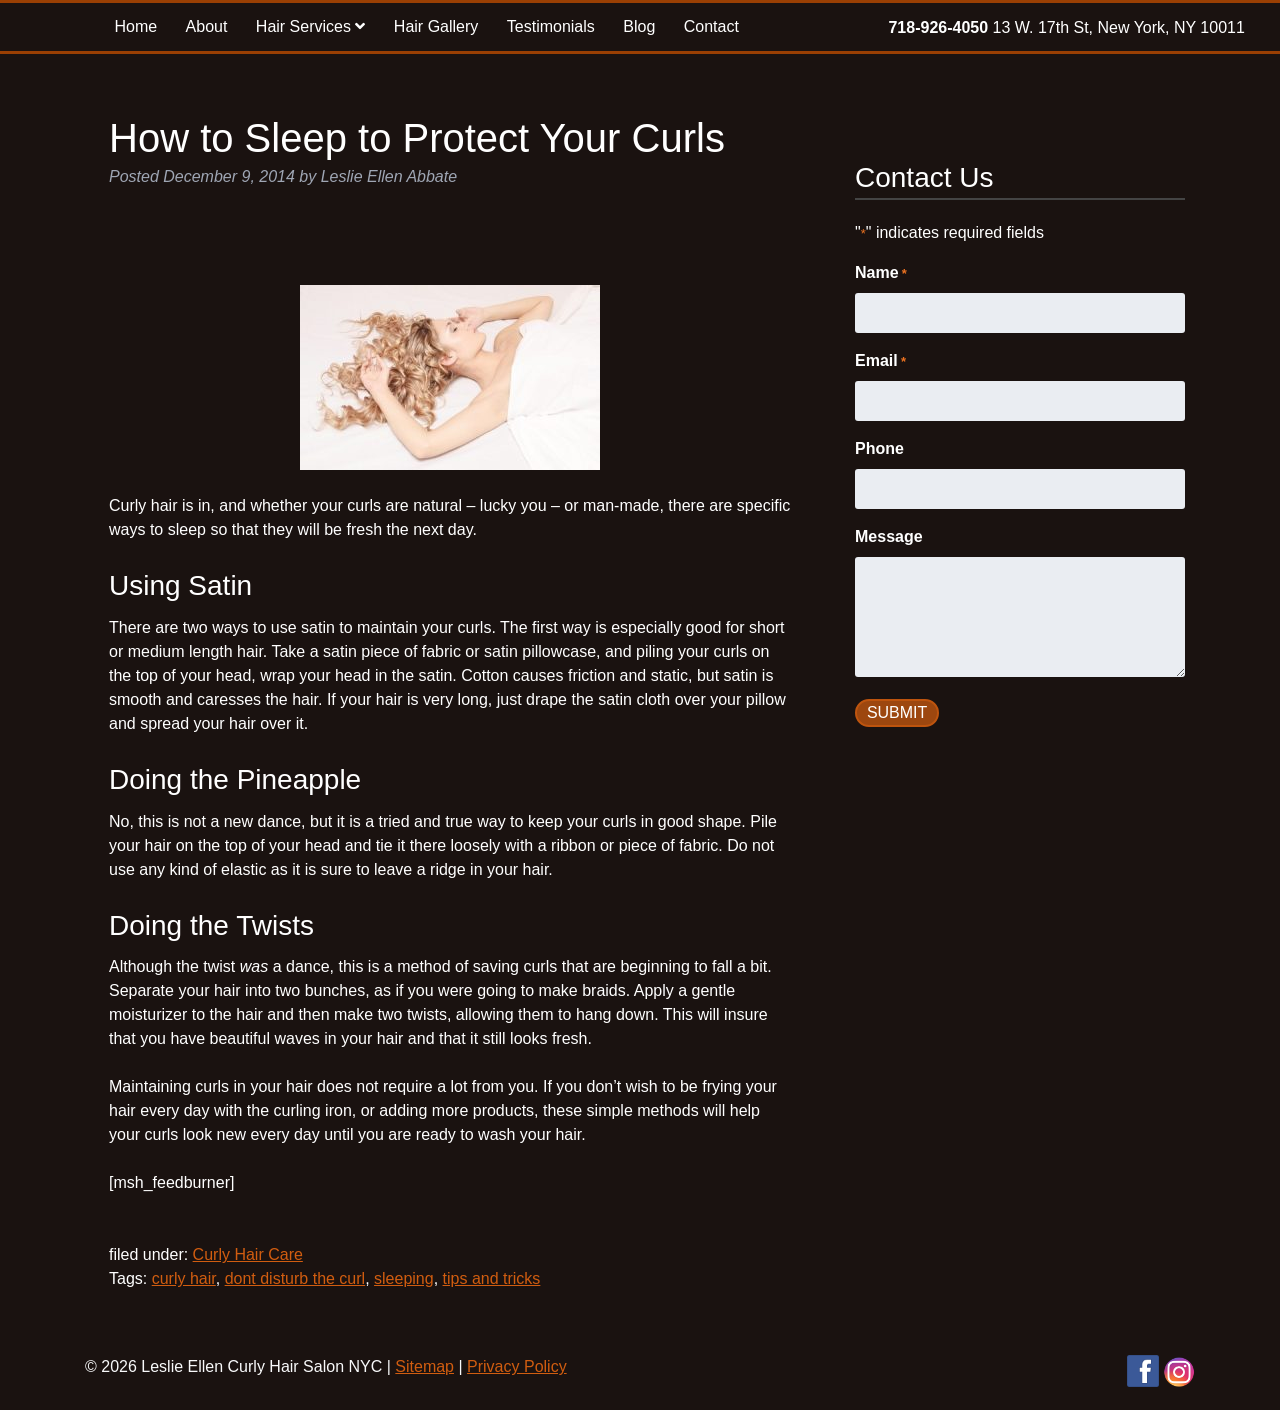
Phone (879, 448)
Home (135, 26)
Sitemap (424, 1366)
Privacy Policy (517, 1366)
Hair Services (311, 26)
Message (889, 536)
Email (880, 362)
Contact (711, 26)
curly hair (184, 1278)
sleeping (404, 1278)
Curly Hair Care (248, 1254)
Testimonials (551, 26)
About (207, 26)
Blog (639, 26)
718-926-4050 (938, 27)
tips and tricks (492, 1278)
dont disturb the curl (295, 1278)
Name (881, 274)
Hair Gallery (436, 26)
